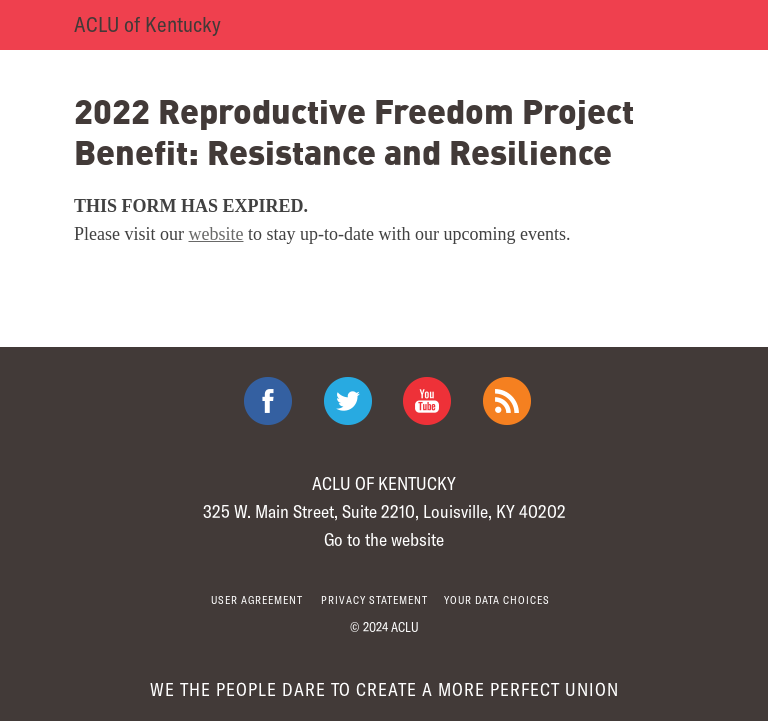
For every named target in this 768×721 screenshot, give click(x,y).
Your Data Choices (497, 599)
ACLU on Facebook (268, 401)
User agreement (257, 599)
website (216, 234)
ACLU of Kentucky (147, 23)
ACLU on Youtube (427, 401)
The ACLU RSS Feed (507, 401)
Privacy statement (374, 599)
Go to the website (384, 539)
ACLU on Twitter (348, 401)
